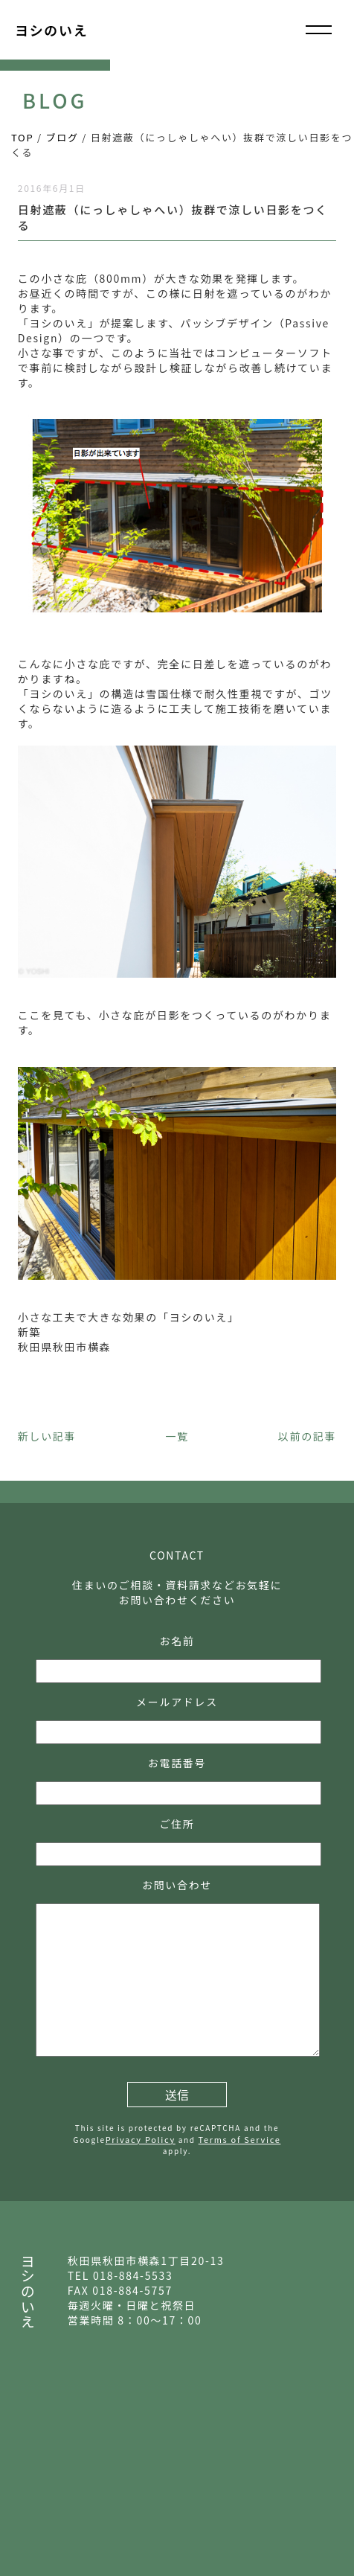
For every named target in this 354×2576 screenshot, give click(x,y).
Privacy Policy (141, 2139)
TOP (22, 137)
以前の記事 (307, 1436)
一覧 (176, 1436)
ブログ (62, 137)
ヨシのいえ (51, 29)
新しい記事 (47, 1436)
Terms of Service (240, 2139)
